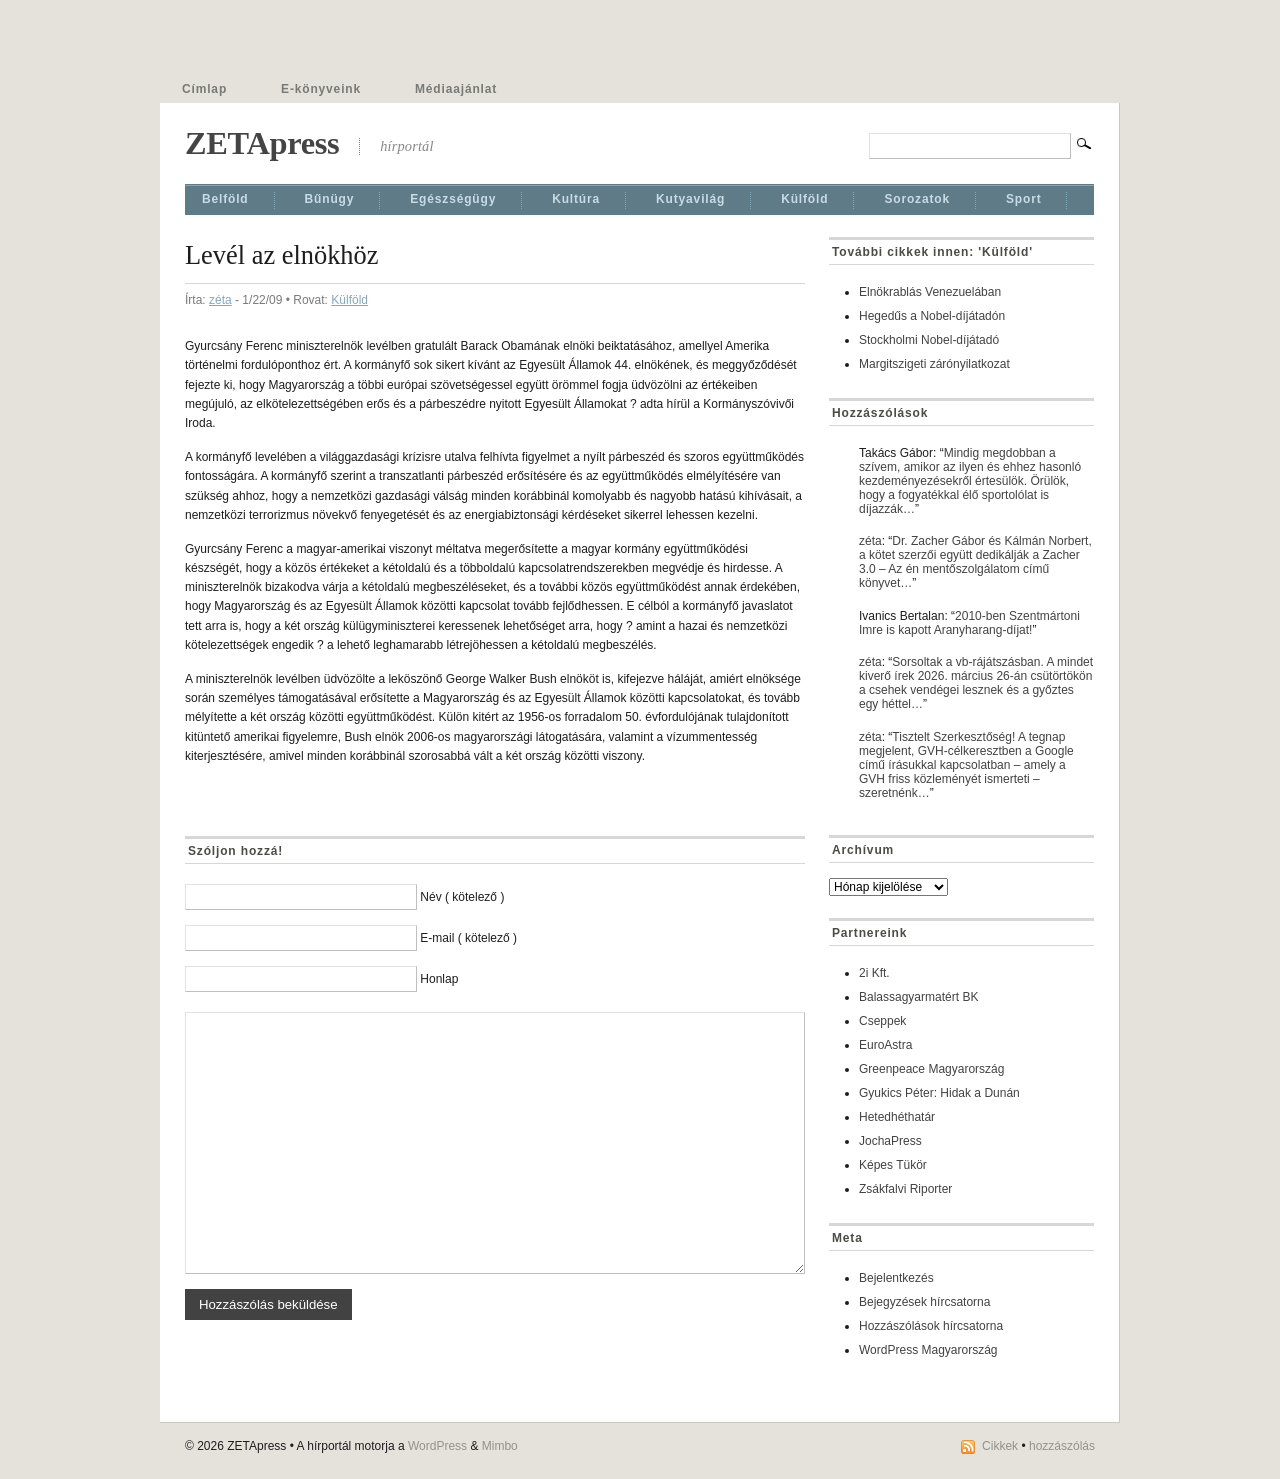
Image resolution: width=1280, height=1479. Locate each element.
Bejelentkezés (896, 1278)
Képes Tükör (893, 1165)
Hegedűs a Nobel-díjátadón (932, 316)
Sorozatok (917, 199)
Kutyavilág (690, 199)
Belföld (225, 199)
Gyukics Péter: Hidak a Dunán (939, 1093)
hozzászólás (1062, 1446)
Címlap (204, 89)
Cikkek (1000, 1446)
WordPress (437, 1446)
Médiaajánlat (456, 89)
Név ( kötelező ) (462, 897)
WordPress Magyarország (928, 1350)
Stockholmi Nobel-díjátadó (929, 340)
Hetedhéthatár (897, 1117)
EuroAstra (885, 1045)
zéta (220, 300)
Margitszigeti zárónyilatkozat (934, 364)
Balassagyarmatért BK (918, 997)
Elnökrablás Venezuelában (930, 292)
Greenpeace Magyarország (931, 1069)
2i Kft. (874, 973)
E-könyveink (321, 89)
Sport (1024, 199)
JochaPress (890, 1141)
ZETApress (262, 143)
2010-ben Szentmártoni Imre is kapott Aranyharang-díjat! (969, 623)
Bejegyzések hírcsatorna (924, 1302)
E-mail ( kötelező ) (468, 938)
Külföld (804, 199)
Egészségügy (453, 199)
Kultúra (576, 199)
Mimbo (500, 1446)
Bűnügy (330, 199)
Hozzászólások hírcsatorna (931, 1326)
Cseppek (882, 1021)
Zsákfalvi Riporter (905, 1189)
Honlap (439, 979)
